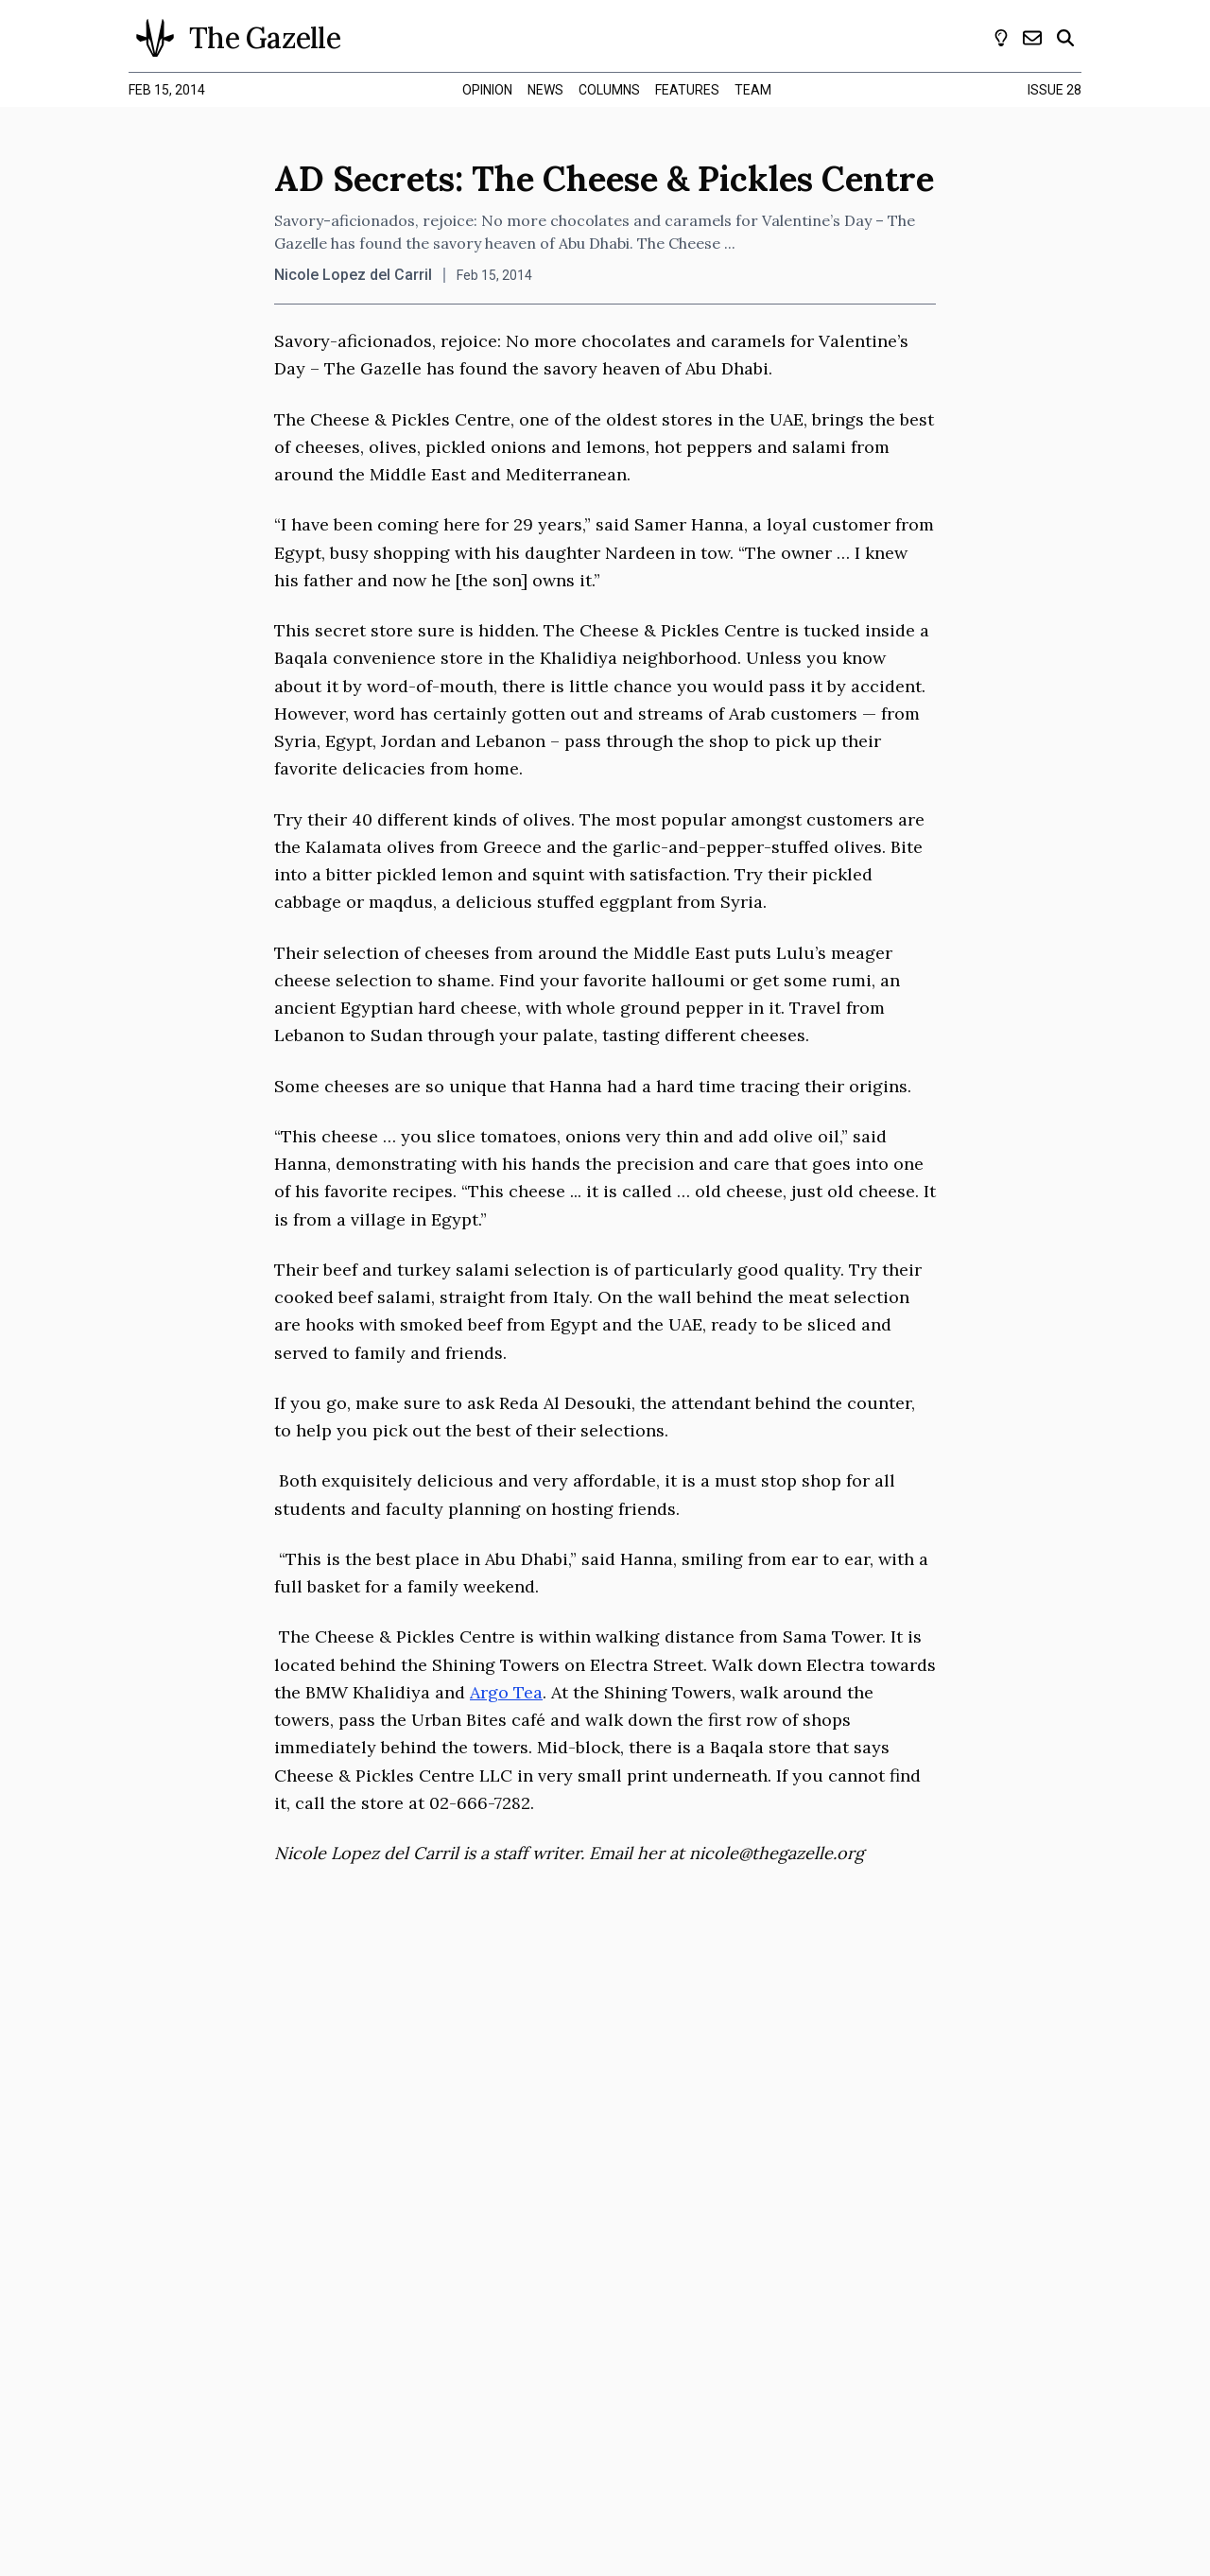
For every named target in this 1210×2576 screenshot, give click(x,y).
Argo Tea (506, 1692)
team (753, 89)
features (687, 89)
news (545, 89)
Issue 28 (1054, 89)
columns (609, 89)
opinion (487, 89)
